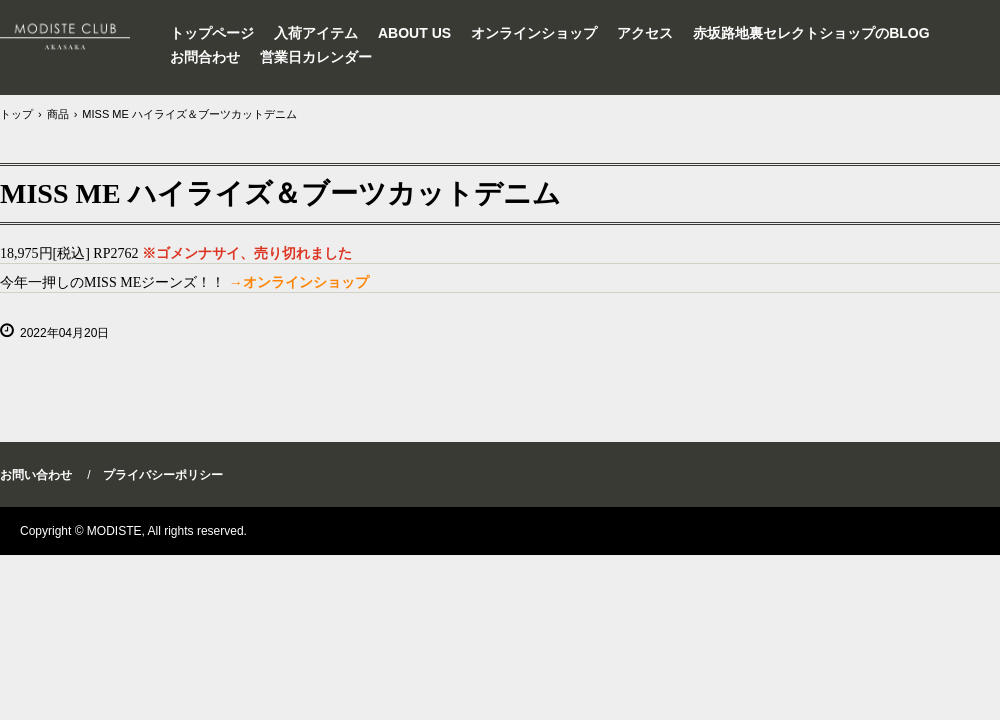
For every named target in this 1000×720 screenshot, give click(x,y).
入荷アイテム (316, 33)
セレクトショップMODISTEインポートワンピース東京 (76, 35)
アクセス (645, 33)
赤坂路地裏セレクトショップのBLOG (811, 33)
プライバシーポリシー (163, 475)
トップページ (212, 33)
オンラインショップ (534, 33)
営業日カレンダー (316, 57)
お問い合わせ (36, 475)
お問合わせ (205, 57)
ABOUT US (414, 33)
